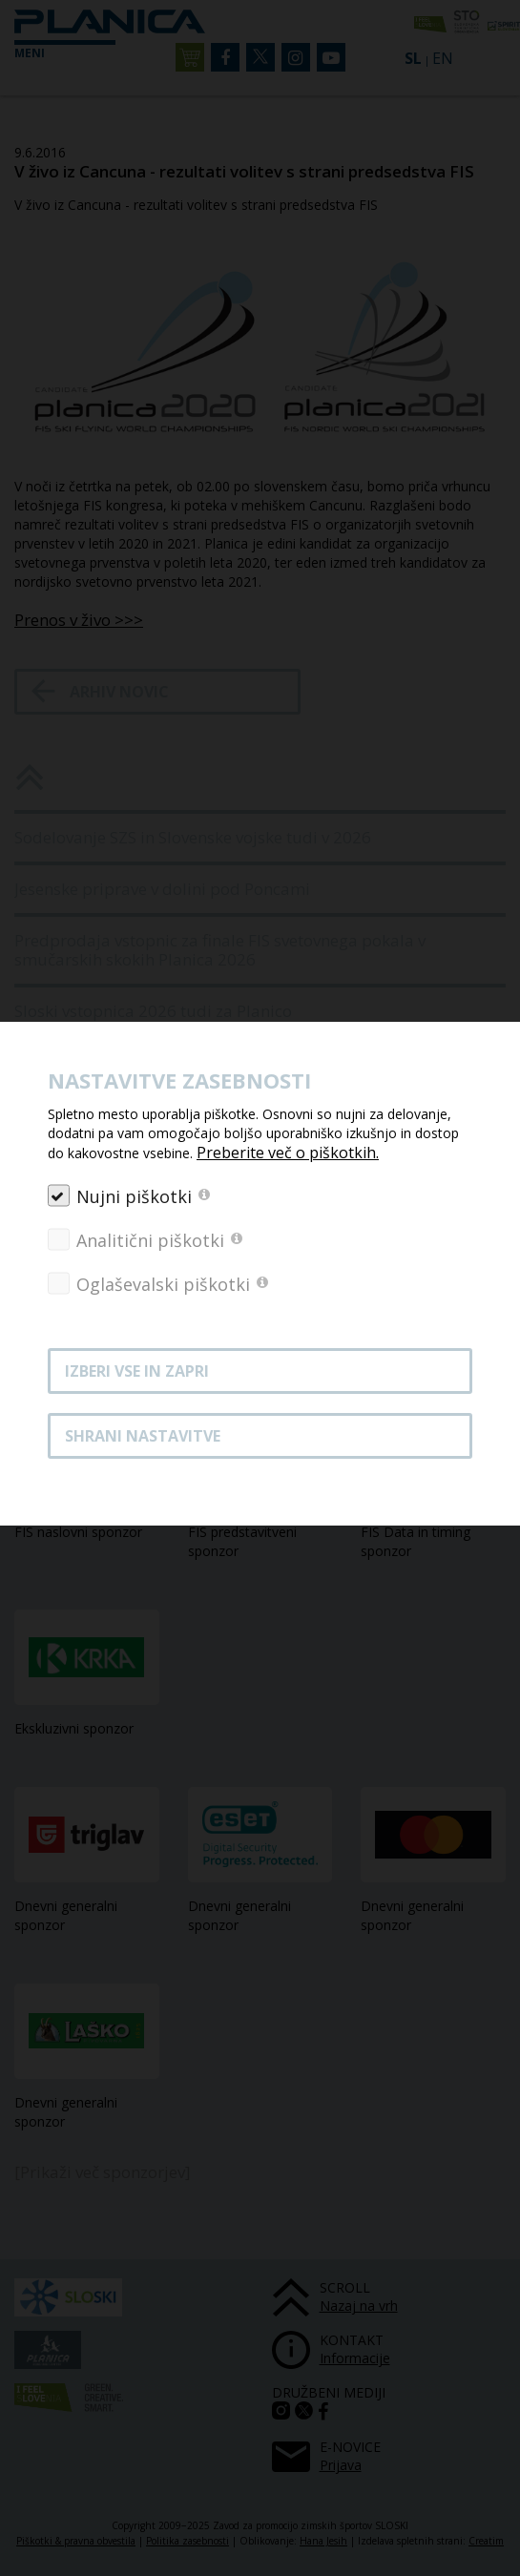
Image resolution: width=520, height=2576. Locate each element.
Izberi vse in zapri (137, 1371)
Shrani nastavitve (142, 1435)
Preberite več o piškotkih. (288, 1152)
